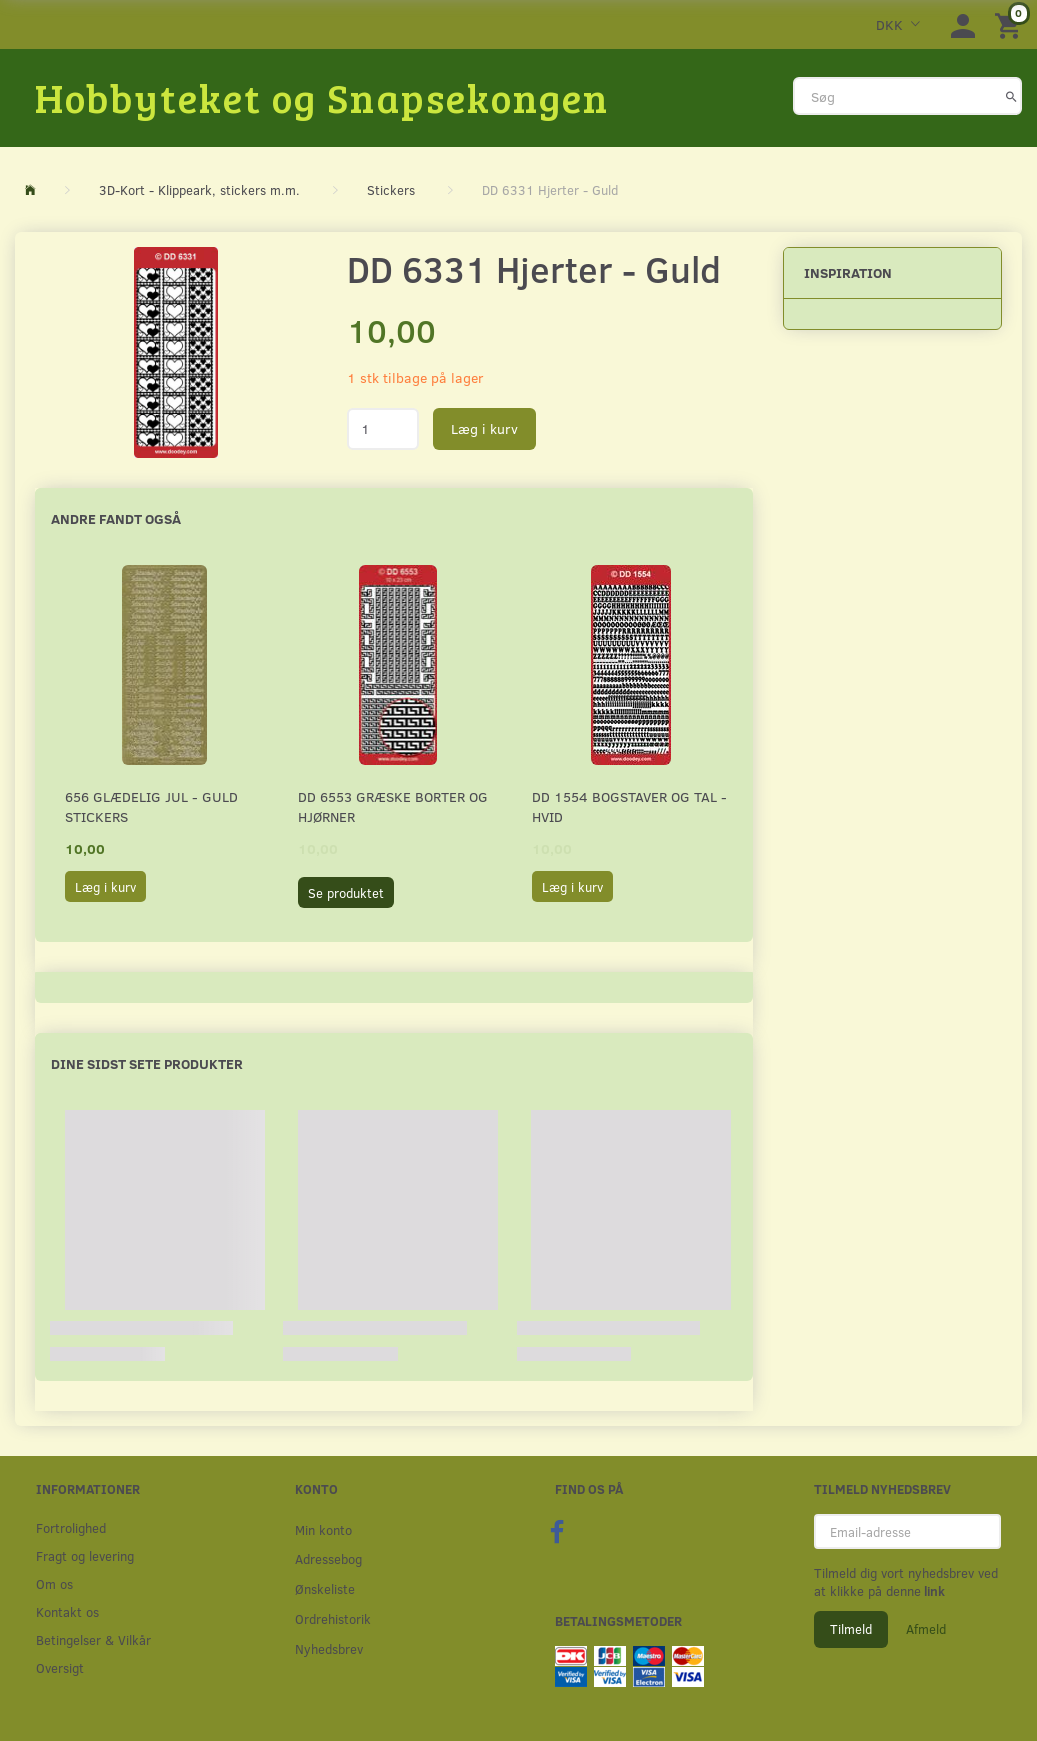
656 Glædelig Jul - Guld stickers (151, 806)
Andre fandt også (116, 518)
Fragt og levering (85, 1555)
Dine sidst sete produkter (147, 1063)
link (933, 1591)
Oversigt (60, 1667)
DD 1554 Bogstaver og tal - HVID (629, 806)
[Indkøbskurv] (1011, 24)
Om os (54, 1583)
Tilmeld (851, 1629)
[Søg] (1011, 96)
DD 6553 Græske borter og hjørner (393, 806)
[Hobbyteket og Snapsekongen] (322, 97)
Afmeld (926, 1629)
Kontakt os (67, 1611)
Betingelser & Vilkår (93, 1639)
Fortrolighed (71, 1527)
